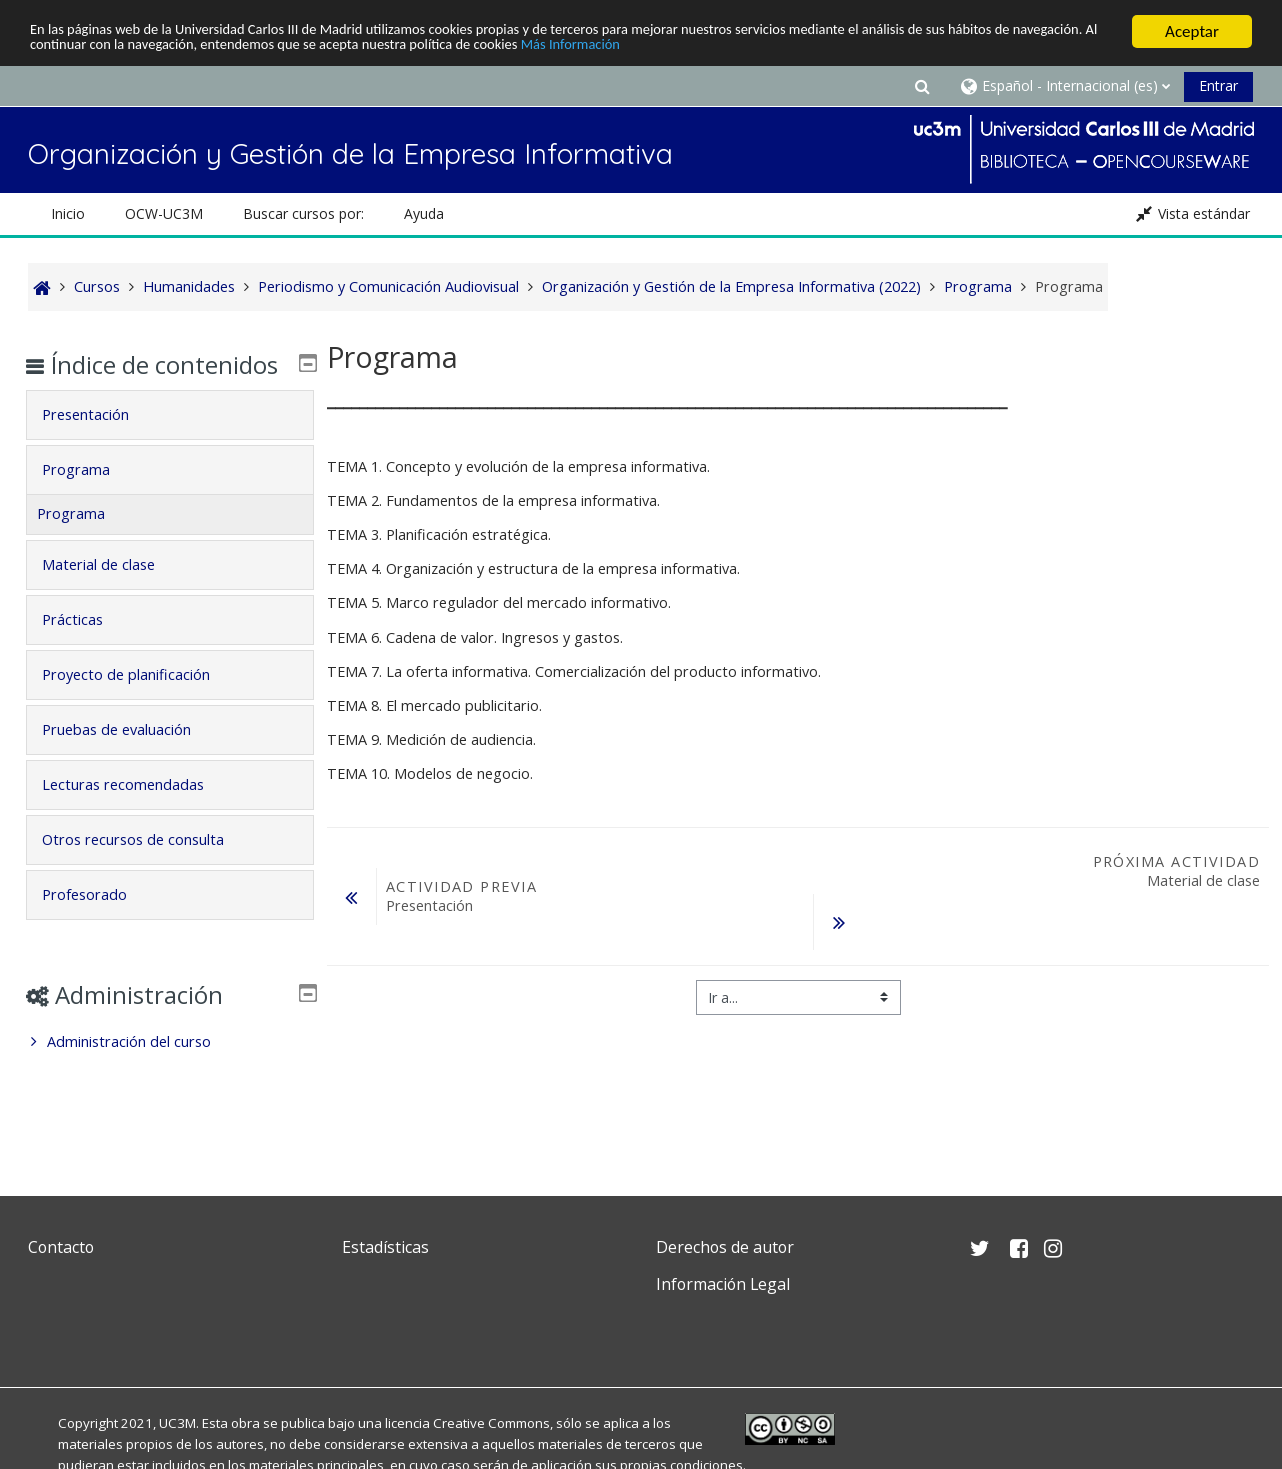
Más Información (845, 49)
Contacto (61, 1247)
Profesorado (98, 923)
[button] (922, 85)
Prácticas (86, 648)
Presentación (99, 443)
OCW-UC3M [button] (164, 213)
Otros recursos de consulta (147, 868)
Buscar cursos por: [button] (303, 213)
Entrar (1218, 85)
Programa (90, 498)
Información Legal (723, 1284)
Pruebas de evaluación (130, 758)
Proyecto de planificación (140, 703)
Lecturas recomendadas (137, 813)
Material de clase (112, 593)
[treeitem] (169, 1071)
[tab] (169, 444)
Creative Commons (491, 1423)
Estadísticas (385, 1247)
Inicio (68, 213)
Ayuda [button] (424, 213)
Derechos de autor (725, 1247)
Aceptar (1192, 31)
